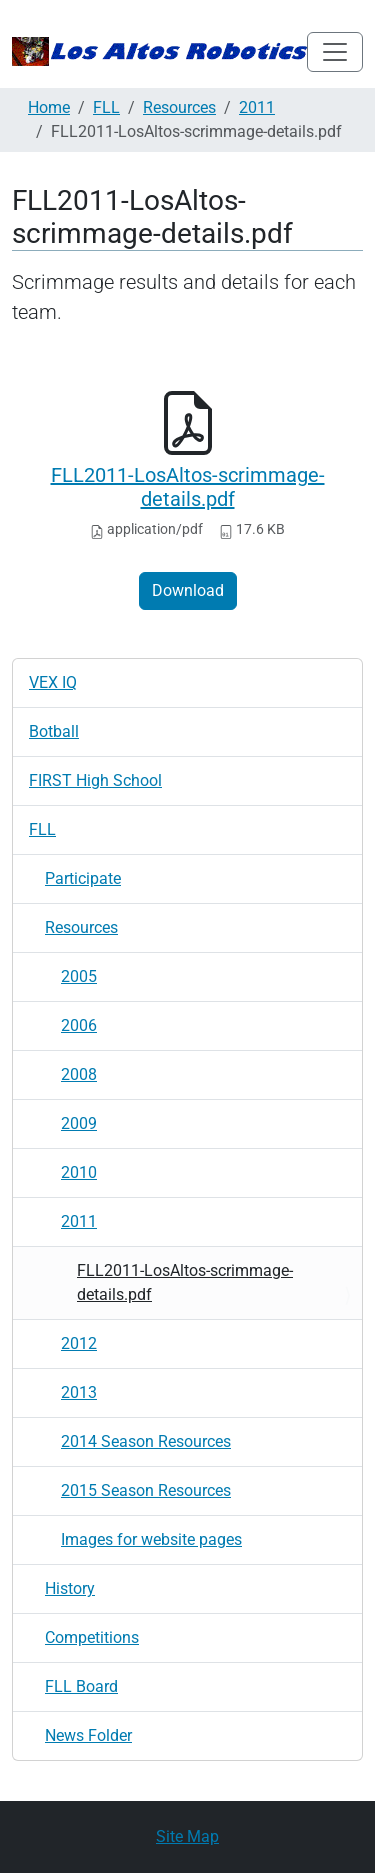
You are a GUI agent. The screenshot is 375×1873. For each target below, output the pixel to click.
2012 (79, 1343)
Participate (83, 878)
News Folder (88, 1735)
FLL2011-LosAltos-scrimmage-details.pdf (188, 487)
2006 (79, 1025)
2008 (79, 1074)
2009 (79, 1123)
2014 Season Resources (146, 1441)
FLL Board (81, 1686)
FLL (106, 107)
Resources (179, 107)
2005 (79, 976)
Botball (54, 731)
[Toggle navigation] (335, 52)
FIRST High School (95, 780)
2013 (79, 1392)
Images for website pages (151, 1539)
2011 (257, 107)
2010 (79, 1172)
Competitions (92, 1637)
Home (49, 107)
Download (188, 590)
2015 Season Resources (146, 1490)
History (70, 1588)
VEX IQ (53, 682)
